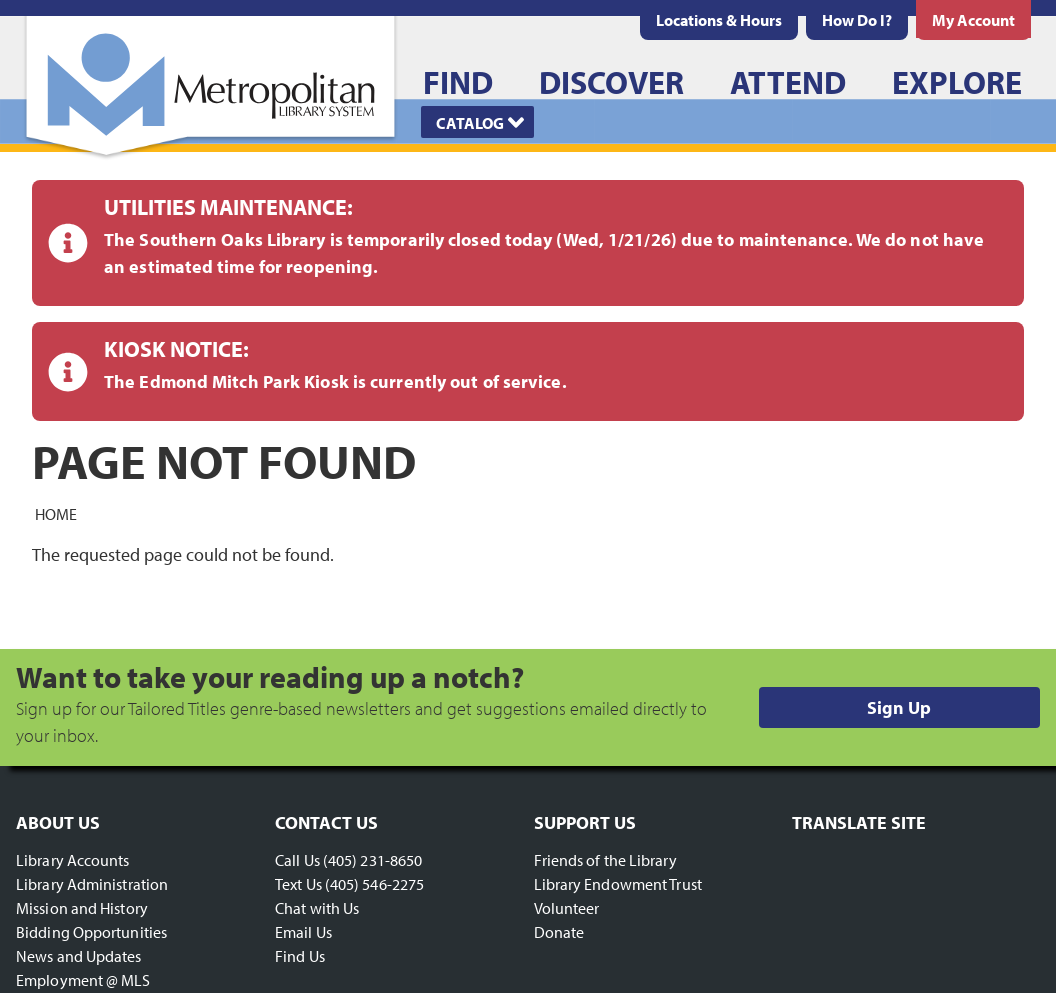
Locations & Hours (719, 20)
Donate (559, 932)
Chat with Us (317, 908)
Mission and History (82, 908)
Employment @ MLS (83, 980)
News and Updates (79, 956)
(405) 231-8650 (372, 860)
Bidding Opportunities (91, 932)
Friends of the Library (605, 860)
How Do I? (857, 20)
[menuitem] (719, 20)
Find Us (300, 956)
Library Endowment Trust (618, 884)
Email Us (303, 932)
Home (56, 513)
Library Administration (92, 884)
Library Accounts (73, 860)
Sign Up (899, 707)
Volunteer (567, 908)
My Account (973, 20)
